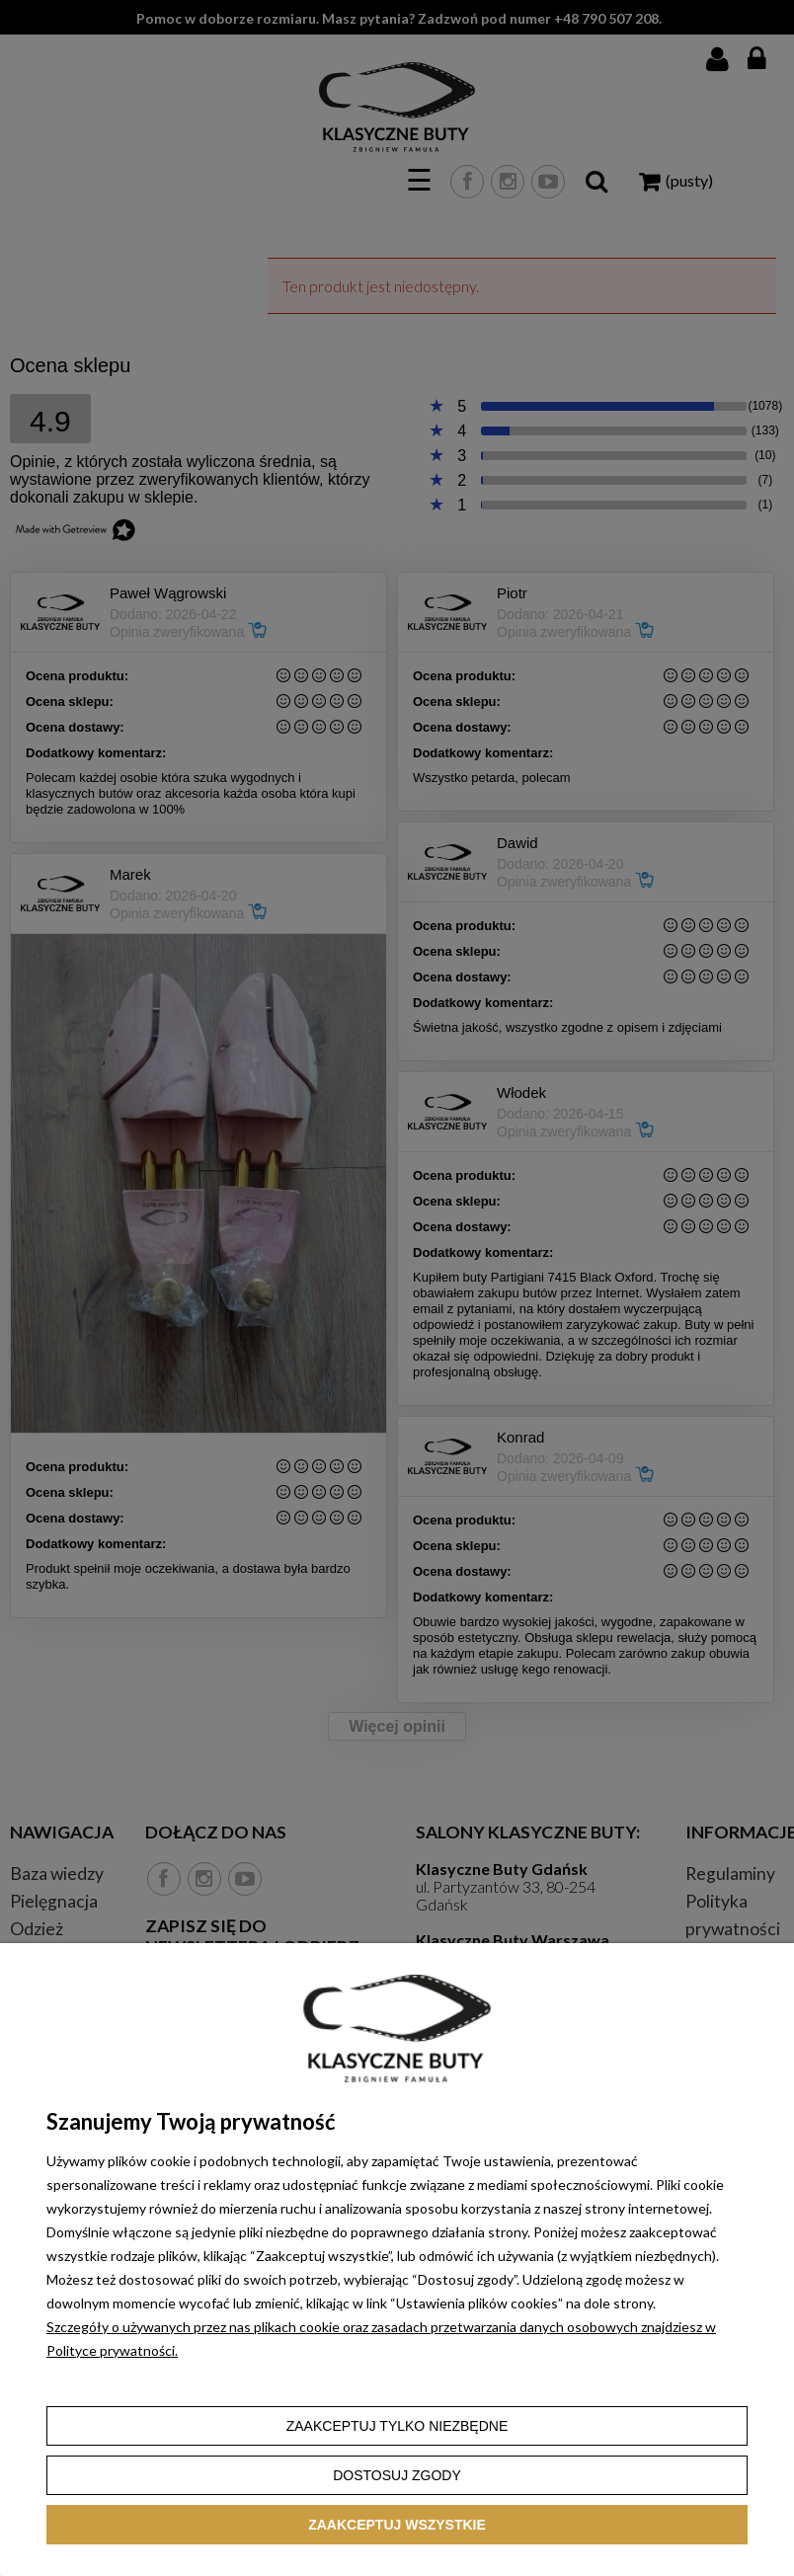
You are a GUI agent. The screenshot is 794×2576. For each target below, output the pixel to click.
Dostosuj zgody (397, 2475)
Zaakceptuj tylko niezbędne (397, 2426)
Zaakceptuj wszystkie (397, 2525)
